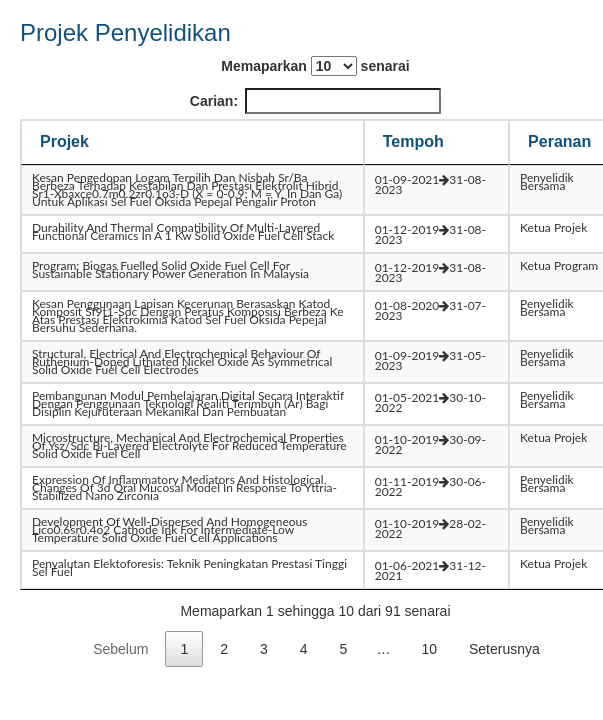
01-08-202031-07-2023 (430, 310)
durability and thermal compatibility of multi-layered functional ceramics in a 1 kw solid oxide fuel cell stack (183, 231)
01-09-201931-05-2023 (430, 360)
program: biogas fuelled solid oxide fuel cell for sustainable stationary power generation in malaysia (170, 269)
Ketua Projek (553, 227)
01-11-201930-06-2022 (430, 486)
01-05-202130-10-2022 (430, 402)
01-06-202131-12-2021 (430, 570)
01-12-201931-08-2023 (430, 234)
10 (429, 649)
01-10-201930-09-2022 (430, 444)
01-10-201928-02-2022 (430, 528)
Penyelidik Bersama (547, 181)
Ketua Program (559, 265)
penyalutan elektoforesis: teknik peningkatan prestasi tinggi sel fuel (189, 567)
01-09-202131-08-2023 (430, 184)
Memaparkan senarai (315, 66)
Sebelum (120, 649)
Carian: (315, 101)
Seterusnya (504, 649)
